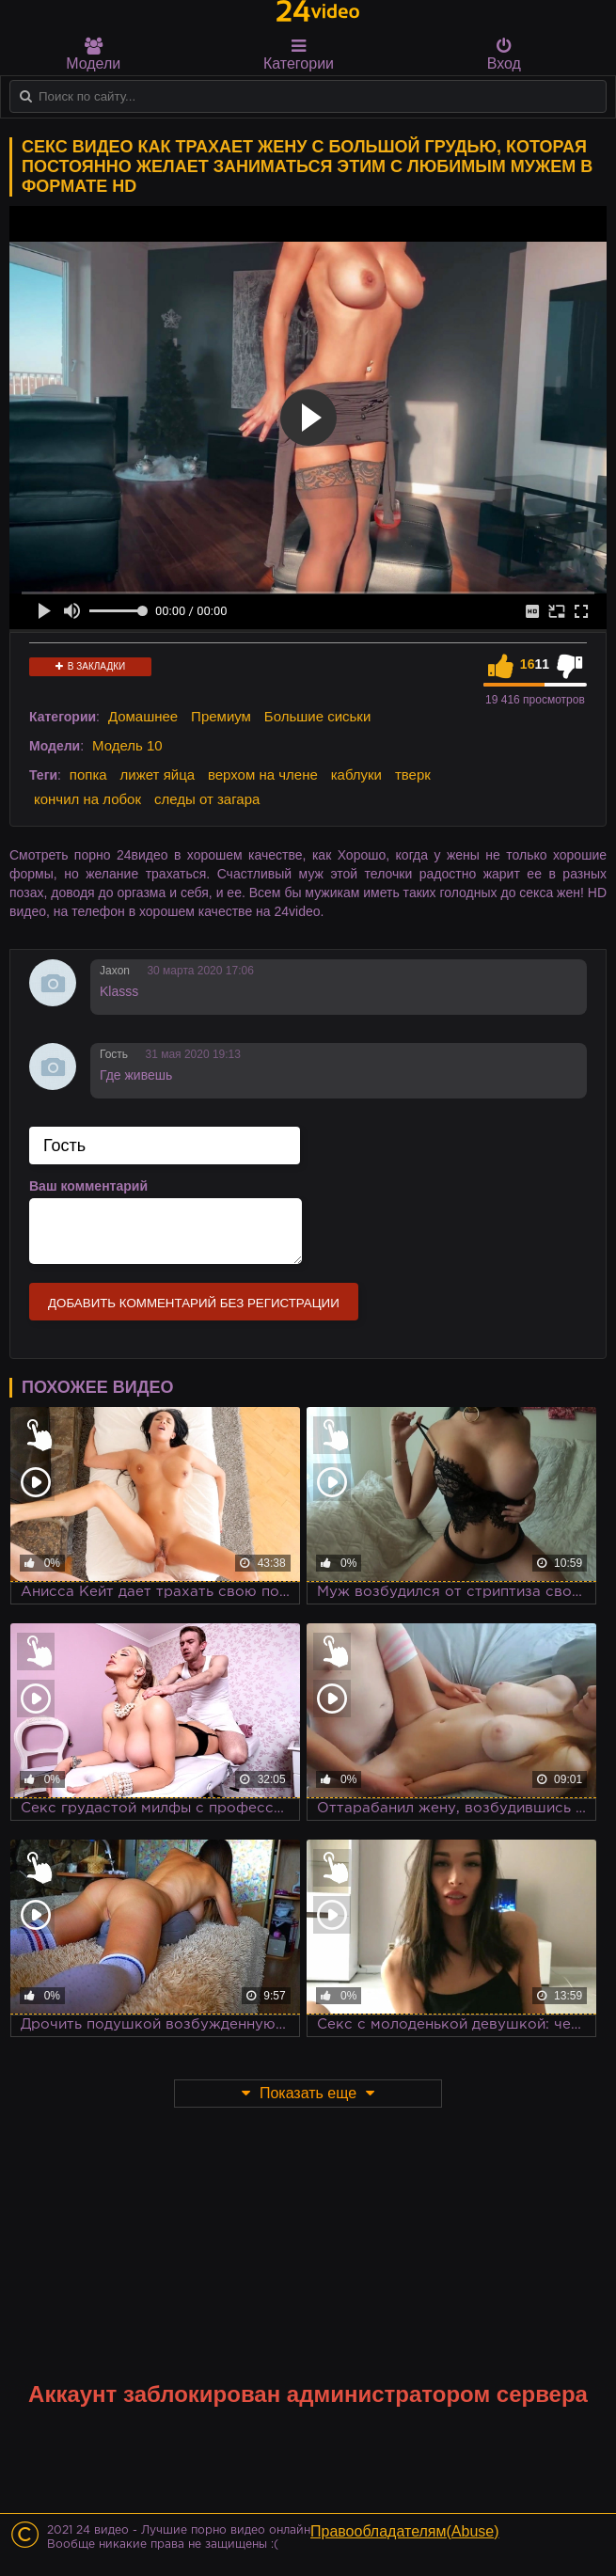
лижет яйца (157, 774)
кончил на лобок (87, 799)
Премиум (221, 716)
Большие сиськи (317, 716)
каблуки (356, 774)
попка (88, 774)
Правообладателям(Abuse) (404, 2531)
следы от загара (207, 799)
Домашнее (143, 716)
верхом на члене (263, 774)
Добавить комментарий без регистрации (194, 1303)
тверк (413, 774)
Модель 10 (127, 745)
